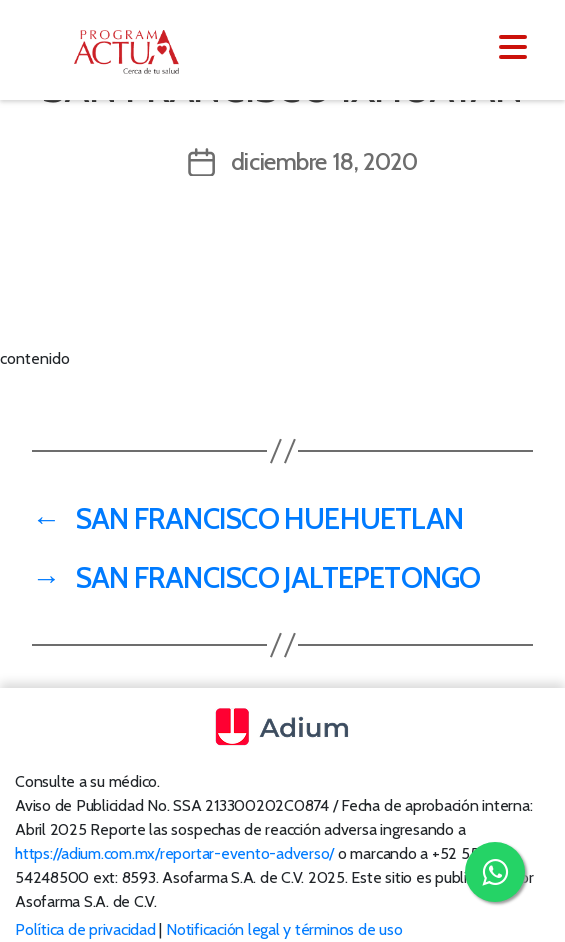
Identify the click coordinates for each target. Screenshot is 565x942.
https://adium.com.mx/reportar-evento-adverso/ (174, 853)
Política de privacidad (85, 929)
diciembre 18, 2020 (324, 161)
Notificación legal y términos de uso (284, 929)
